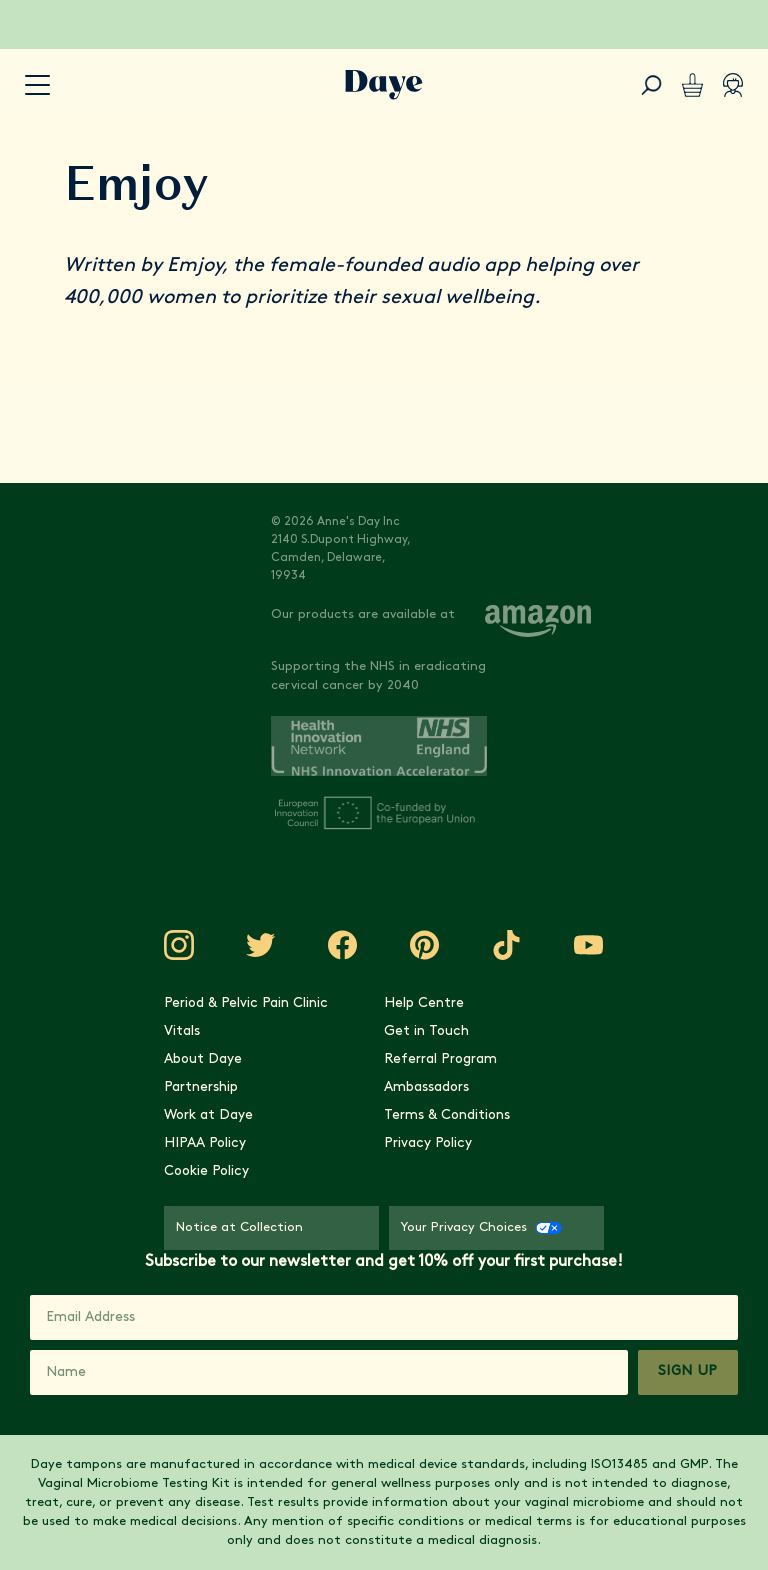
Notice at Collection (239, 1227)
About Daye (203, 1059)
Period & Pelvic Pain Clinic (246, 1003)
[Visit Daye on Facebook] (343, 945)
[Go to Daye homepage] (384, 85)
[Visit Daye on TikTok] (507, 945)
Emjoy (194, 266)
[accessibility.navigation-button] (37, 85)
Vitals (182, 1031)
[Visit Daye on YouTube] (589, 945)
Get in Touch (426, 1031)
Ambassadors (426, 1087)
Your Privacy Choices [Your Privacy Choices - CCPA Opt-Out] (481, 1227)
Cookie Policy (206, 1171)
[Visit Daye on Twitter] (261, 945)
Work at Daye (208, 1115)
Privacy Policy (428, 1143)
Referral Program (440, 1059)
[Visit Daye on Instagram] (179, 945)
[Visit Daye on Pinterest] (425, 945)
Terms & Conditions (447, 1115)
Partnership (201, 1087)
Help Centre (424, 1003)
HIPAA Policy (205, 1143)
